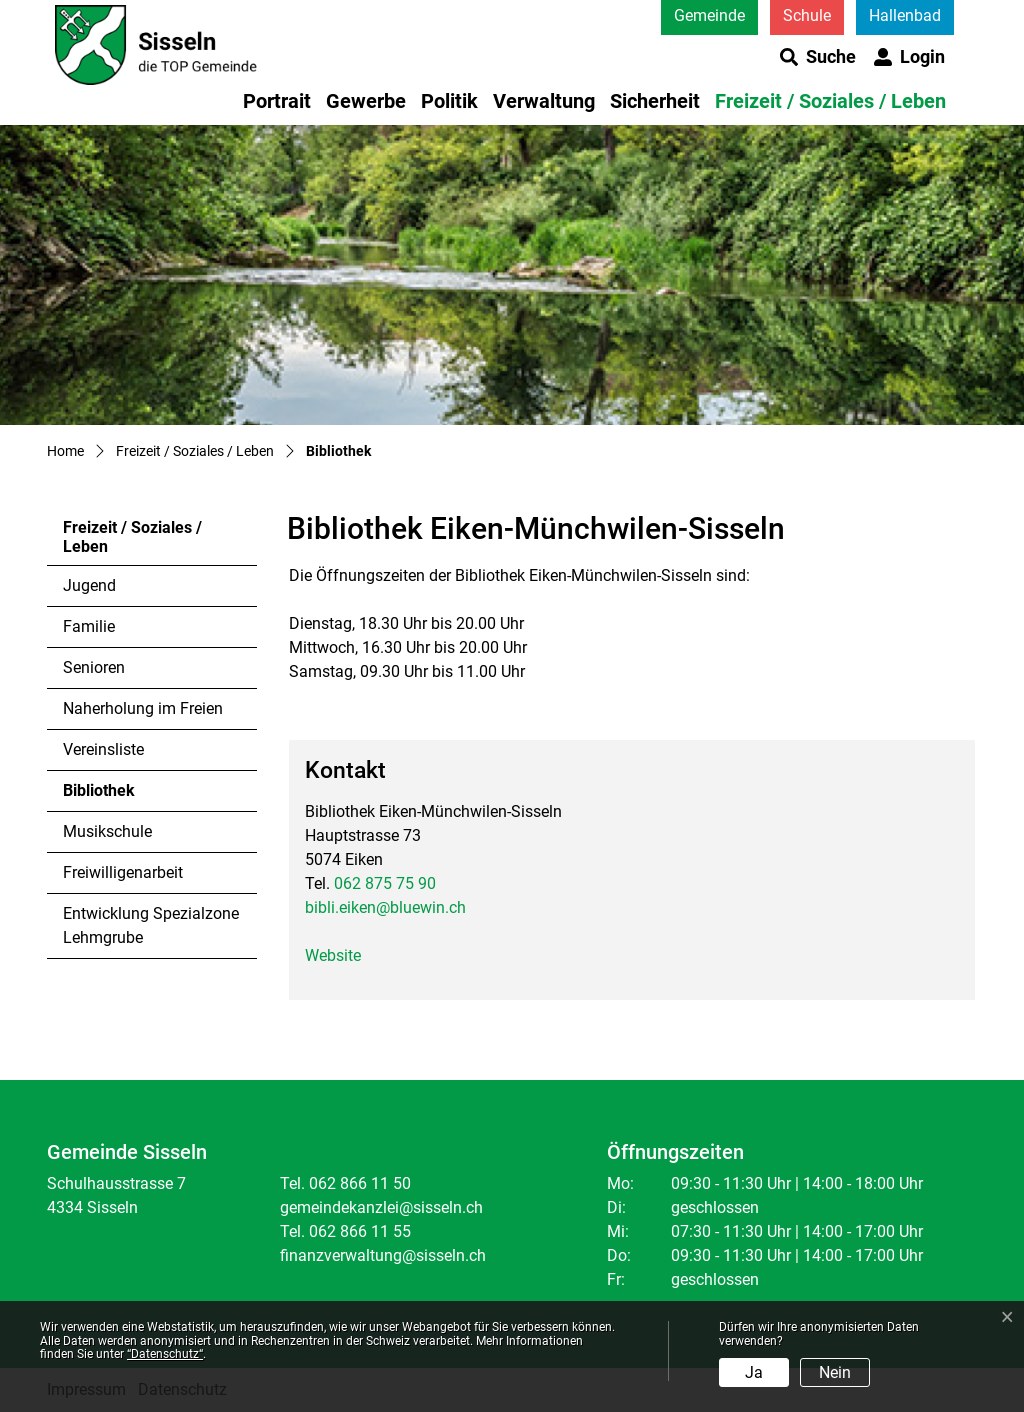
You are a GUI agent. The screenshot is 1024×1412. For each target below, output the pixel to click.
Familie (89, 626)
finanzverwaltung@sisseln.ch (383, 1255)
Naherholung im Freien (143, 708)
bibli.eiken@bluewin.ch (385, 907)
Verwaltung (544, 101)
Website (333, 955)
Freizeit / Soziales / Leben (830, 101)
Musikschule (107, 831)
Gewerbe (366, 101)
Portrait (277, 101)
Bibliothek (117, 796)
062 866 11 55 (360, 1231)
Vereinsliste (103, 749)
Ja (754, 1372)
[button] (818, 57)
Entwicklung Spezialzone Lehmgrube (151, 925)
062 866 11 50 (360, 1183)
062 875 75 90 (385, 883)
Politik (449, 101)
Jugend (89, 585)
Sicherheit (655, 101)
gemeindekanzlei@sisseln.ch (381, 1207)
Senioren (94, 667)
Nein (835, 1372)
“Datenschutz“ (165, 1354)
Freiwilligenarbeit (123, 872)
